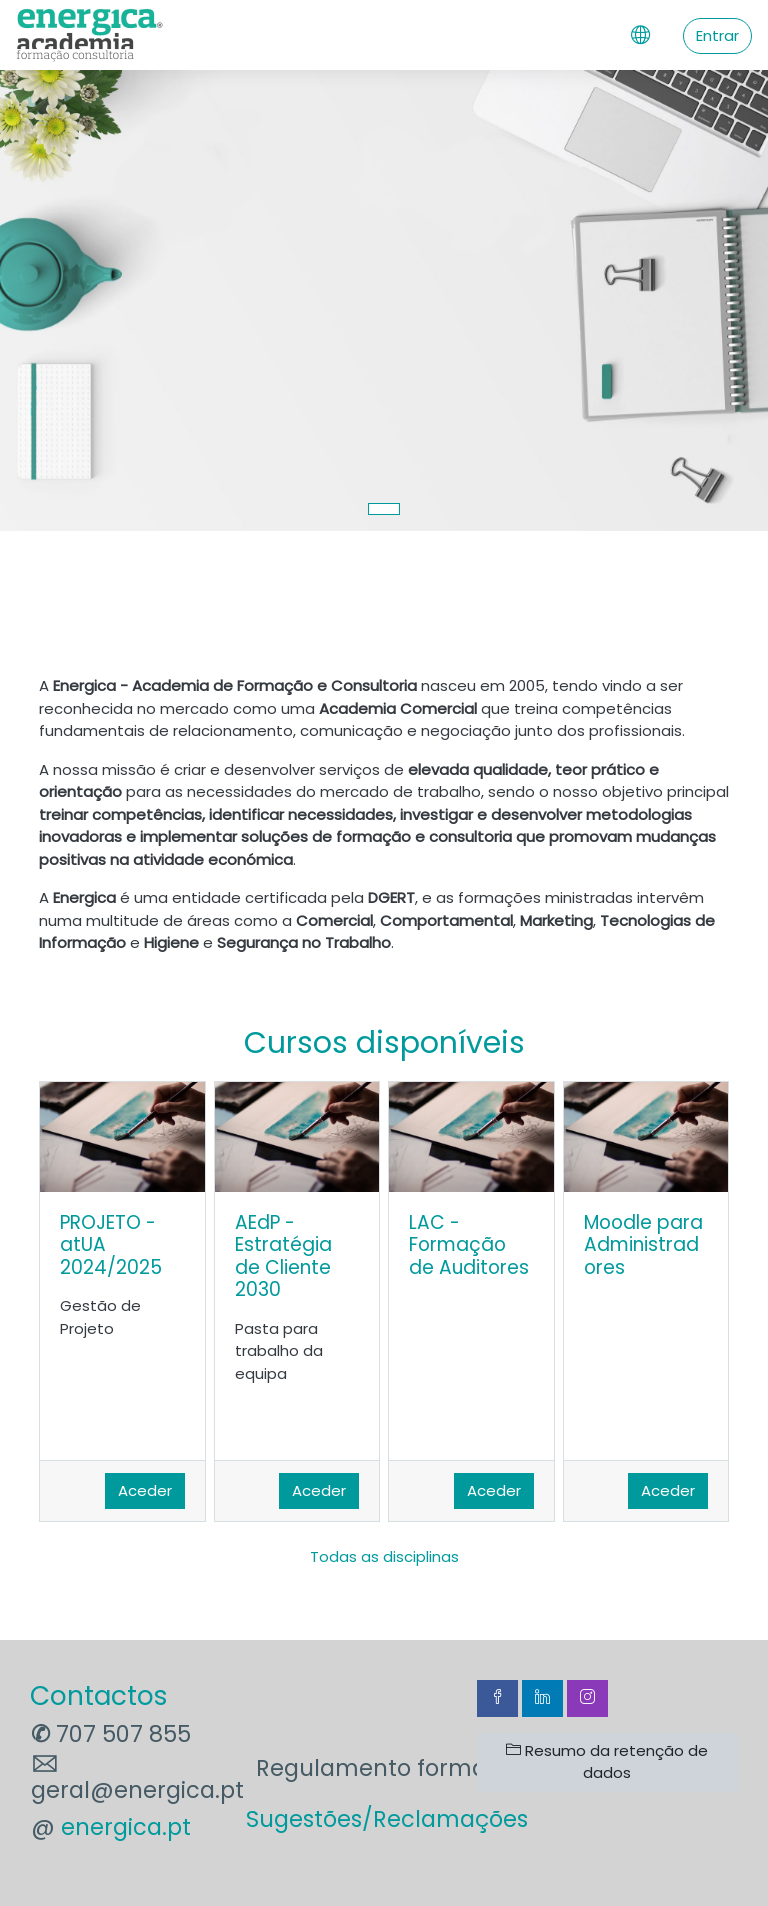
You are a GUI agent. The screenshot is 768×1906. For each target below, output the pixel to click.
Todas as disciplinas (384, 1556)
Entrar (717, 35)
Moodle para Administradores (643, 1245)
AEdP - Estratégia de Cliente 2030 (283, 1256)
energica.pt (126, 1827)
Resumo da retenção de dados (607, 1762)
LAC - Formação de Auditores (469, 1245)
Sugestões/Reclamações (387, 1819)
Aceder (145, 1490)
